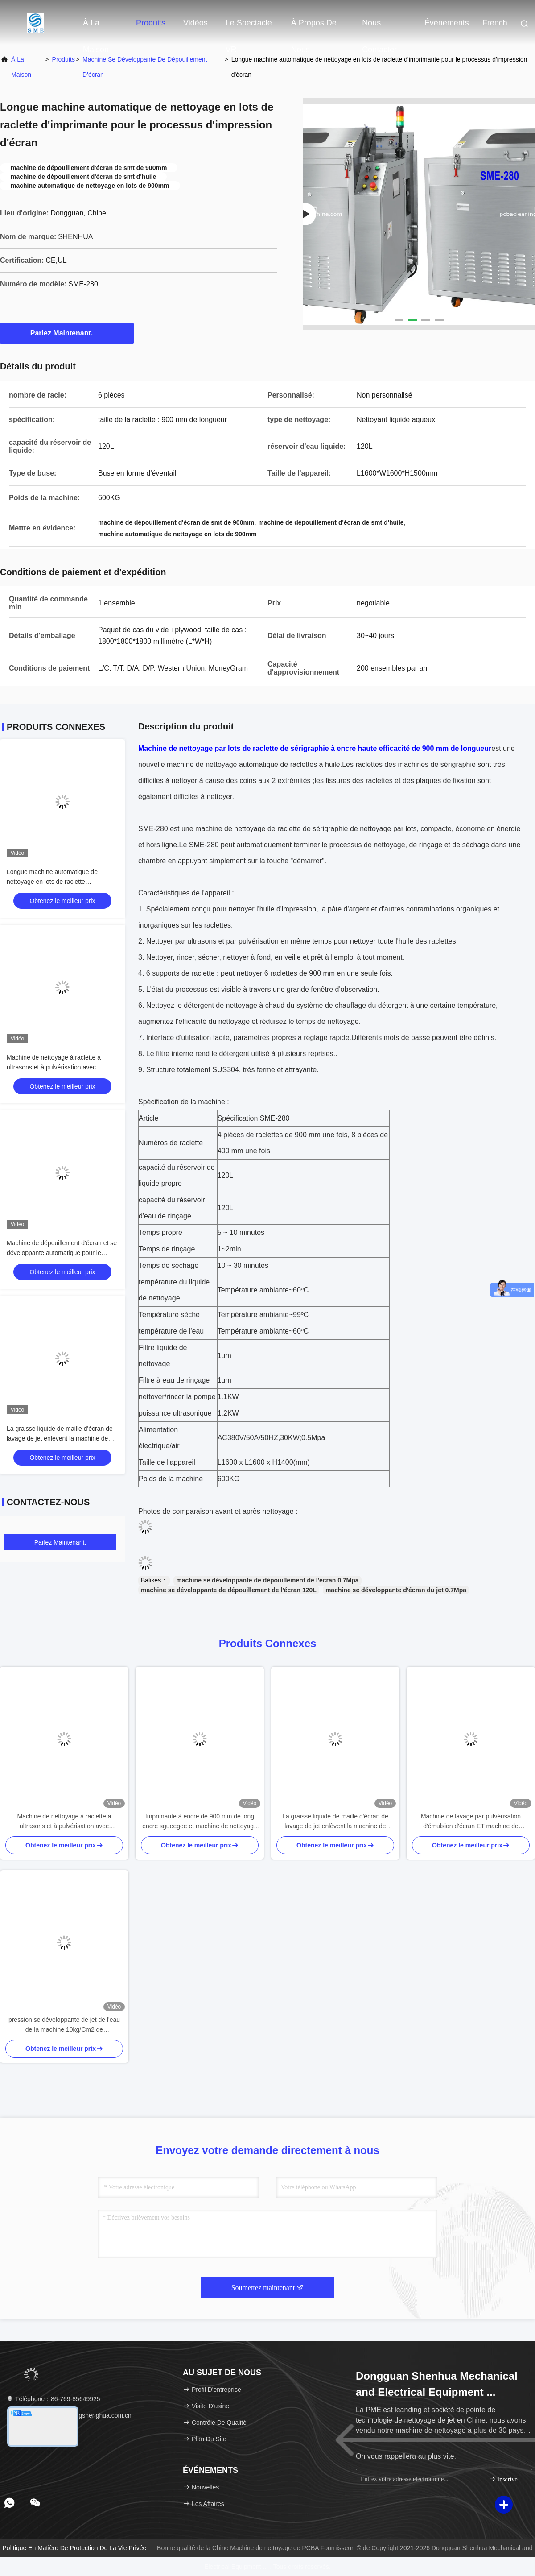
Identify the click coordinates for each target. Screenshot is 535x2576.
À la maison (96, 27)
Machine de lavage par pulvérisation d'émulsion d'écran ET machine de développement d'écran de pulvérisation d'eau (471, 1822)
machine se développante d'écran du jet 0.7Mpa (395, 1590)
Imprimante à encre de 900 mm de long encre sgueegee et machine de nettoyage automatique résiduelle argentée (199, 1822)
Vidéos (195, 22)
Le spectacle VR (249, 27)
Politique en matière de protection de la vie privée (75, 2547)
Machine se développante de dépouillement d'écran (144, 67)
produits (63, 59)
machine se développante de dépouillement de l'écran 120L (229, 1590)
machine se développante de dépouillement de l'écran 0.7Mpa (267, 1580)
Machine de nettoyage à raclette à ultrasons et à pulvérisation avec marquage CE (54, 1067)
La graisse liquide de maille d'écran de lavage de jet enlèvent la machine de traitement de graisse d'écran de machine (335, 1822)
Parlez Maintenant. (66, 332)
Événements (446, 22)
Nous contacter (379, 27)
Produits (150, 22)
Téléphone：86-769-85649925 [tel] (53, 2398)
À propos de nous (314, 27)
